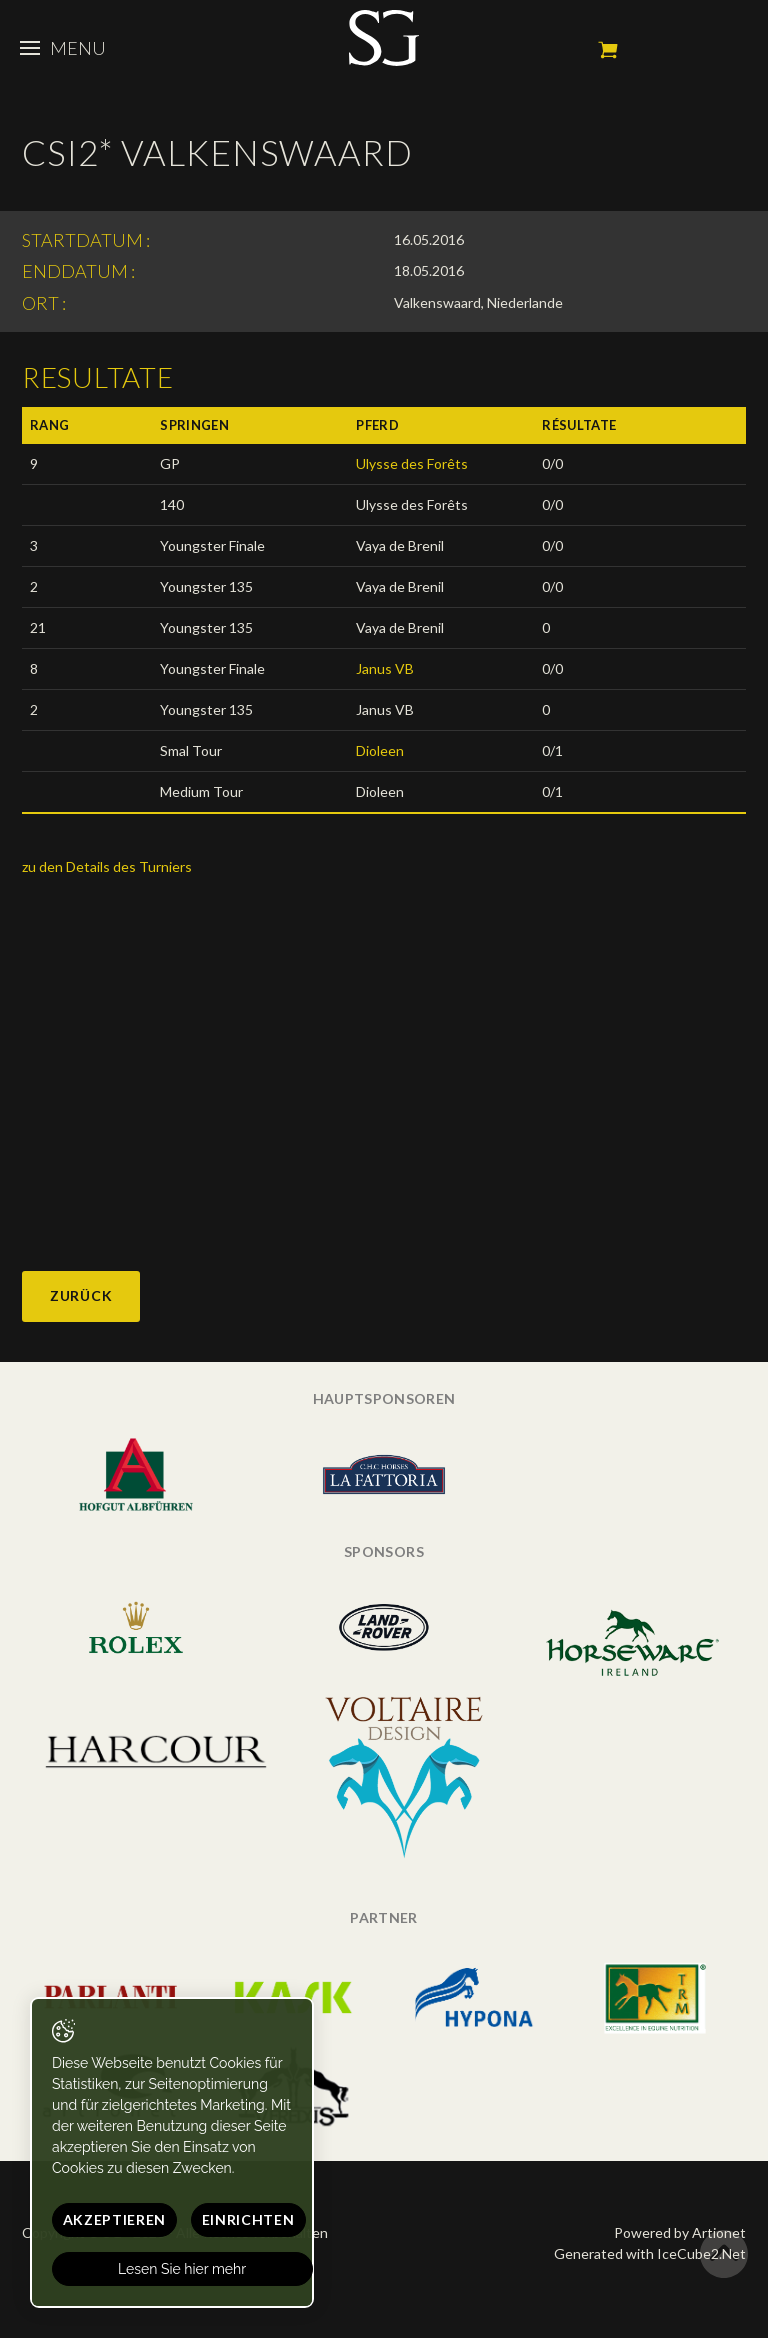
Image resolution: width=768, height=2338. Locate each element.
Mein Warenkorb (608, 50)
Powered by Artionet (680, 2232)
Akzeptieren (115, 2219)
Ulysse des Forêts (412, 463)
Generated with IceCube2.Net (650, 2253)
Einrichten (248, 2219)
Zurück (81, 1295)
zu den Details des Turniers (107, 866)
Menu (63, 48)
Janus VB (385, 668)
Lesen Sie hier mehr (183, 2269)
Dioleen (380, 750)
